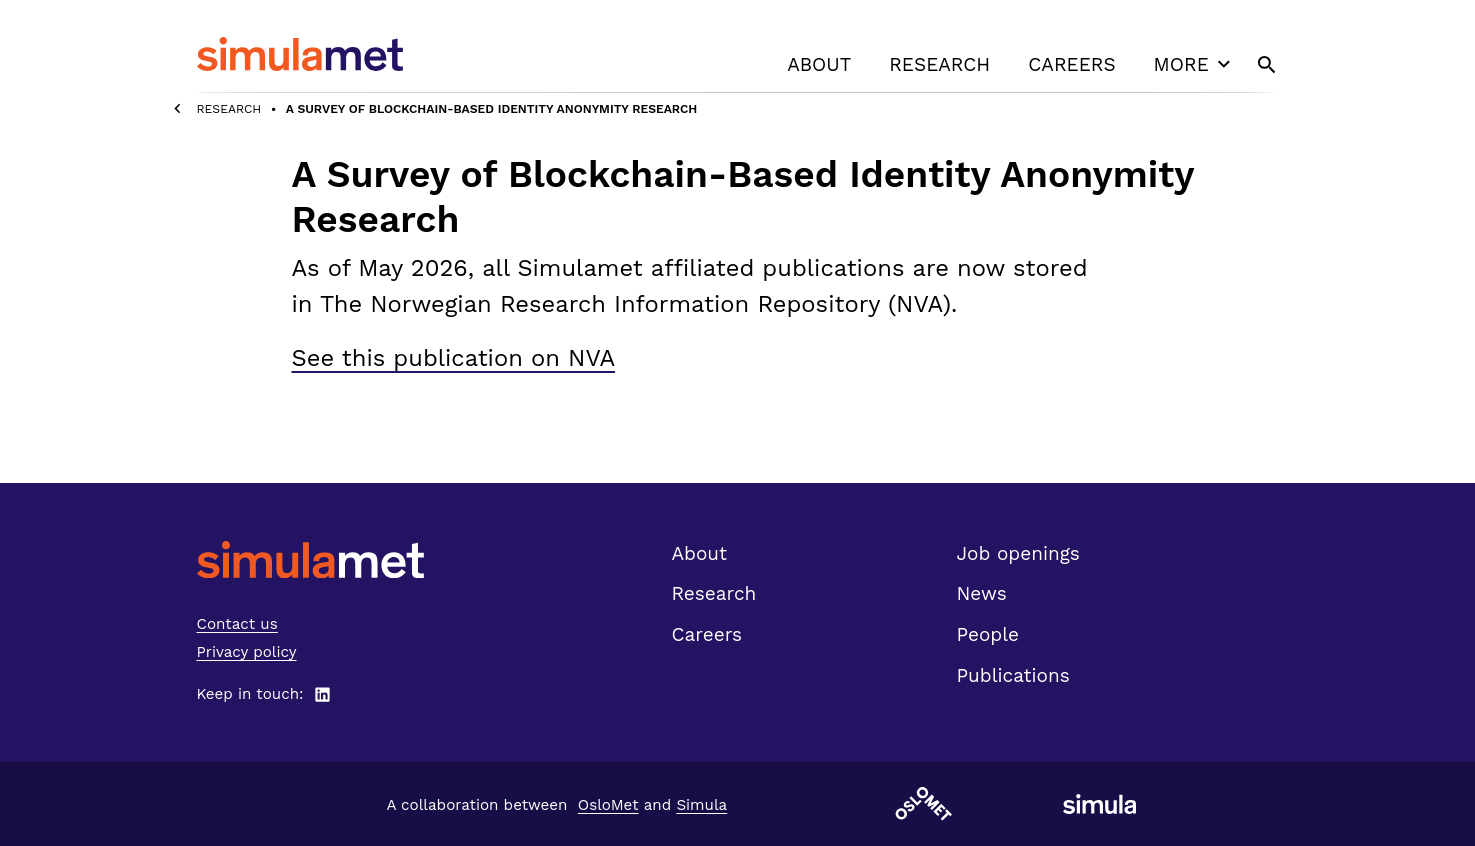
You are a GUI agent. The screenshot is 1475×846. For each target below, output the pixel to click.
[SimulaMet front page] (310, 559)
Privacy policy (247, 652)
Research (939, 64)
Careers (1071, 64)
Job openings (1018, 553)
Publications (1013, 675)
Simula (701, 805)
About (819, 64)
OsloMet (608, 805)
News (982, 593)
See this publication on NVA (454, 358)
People (988, 634)
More (1195, 64)
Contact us (237, 624)
